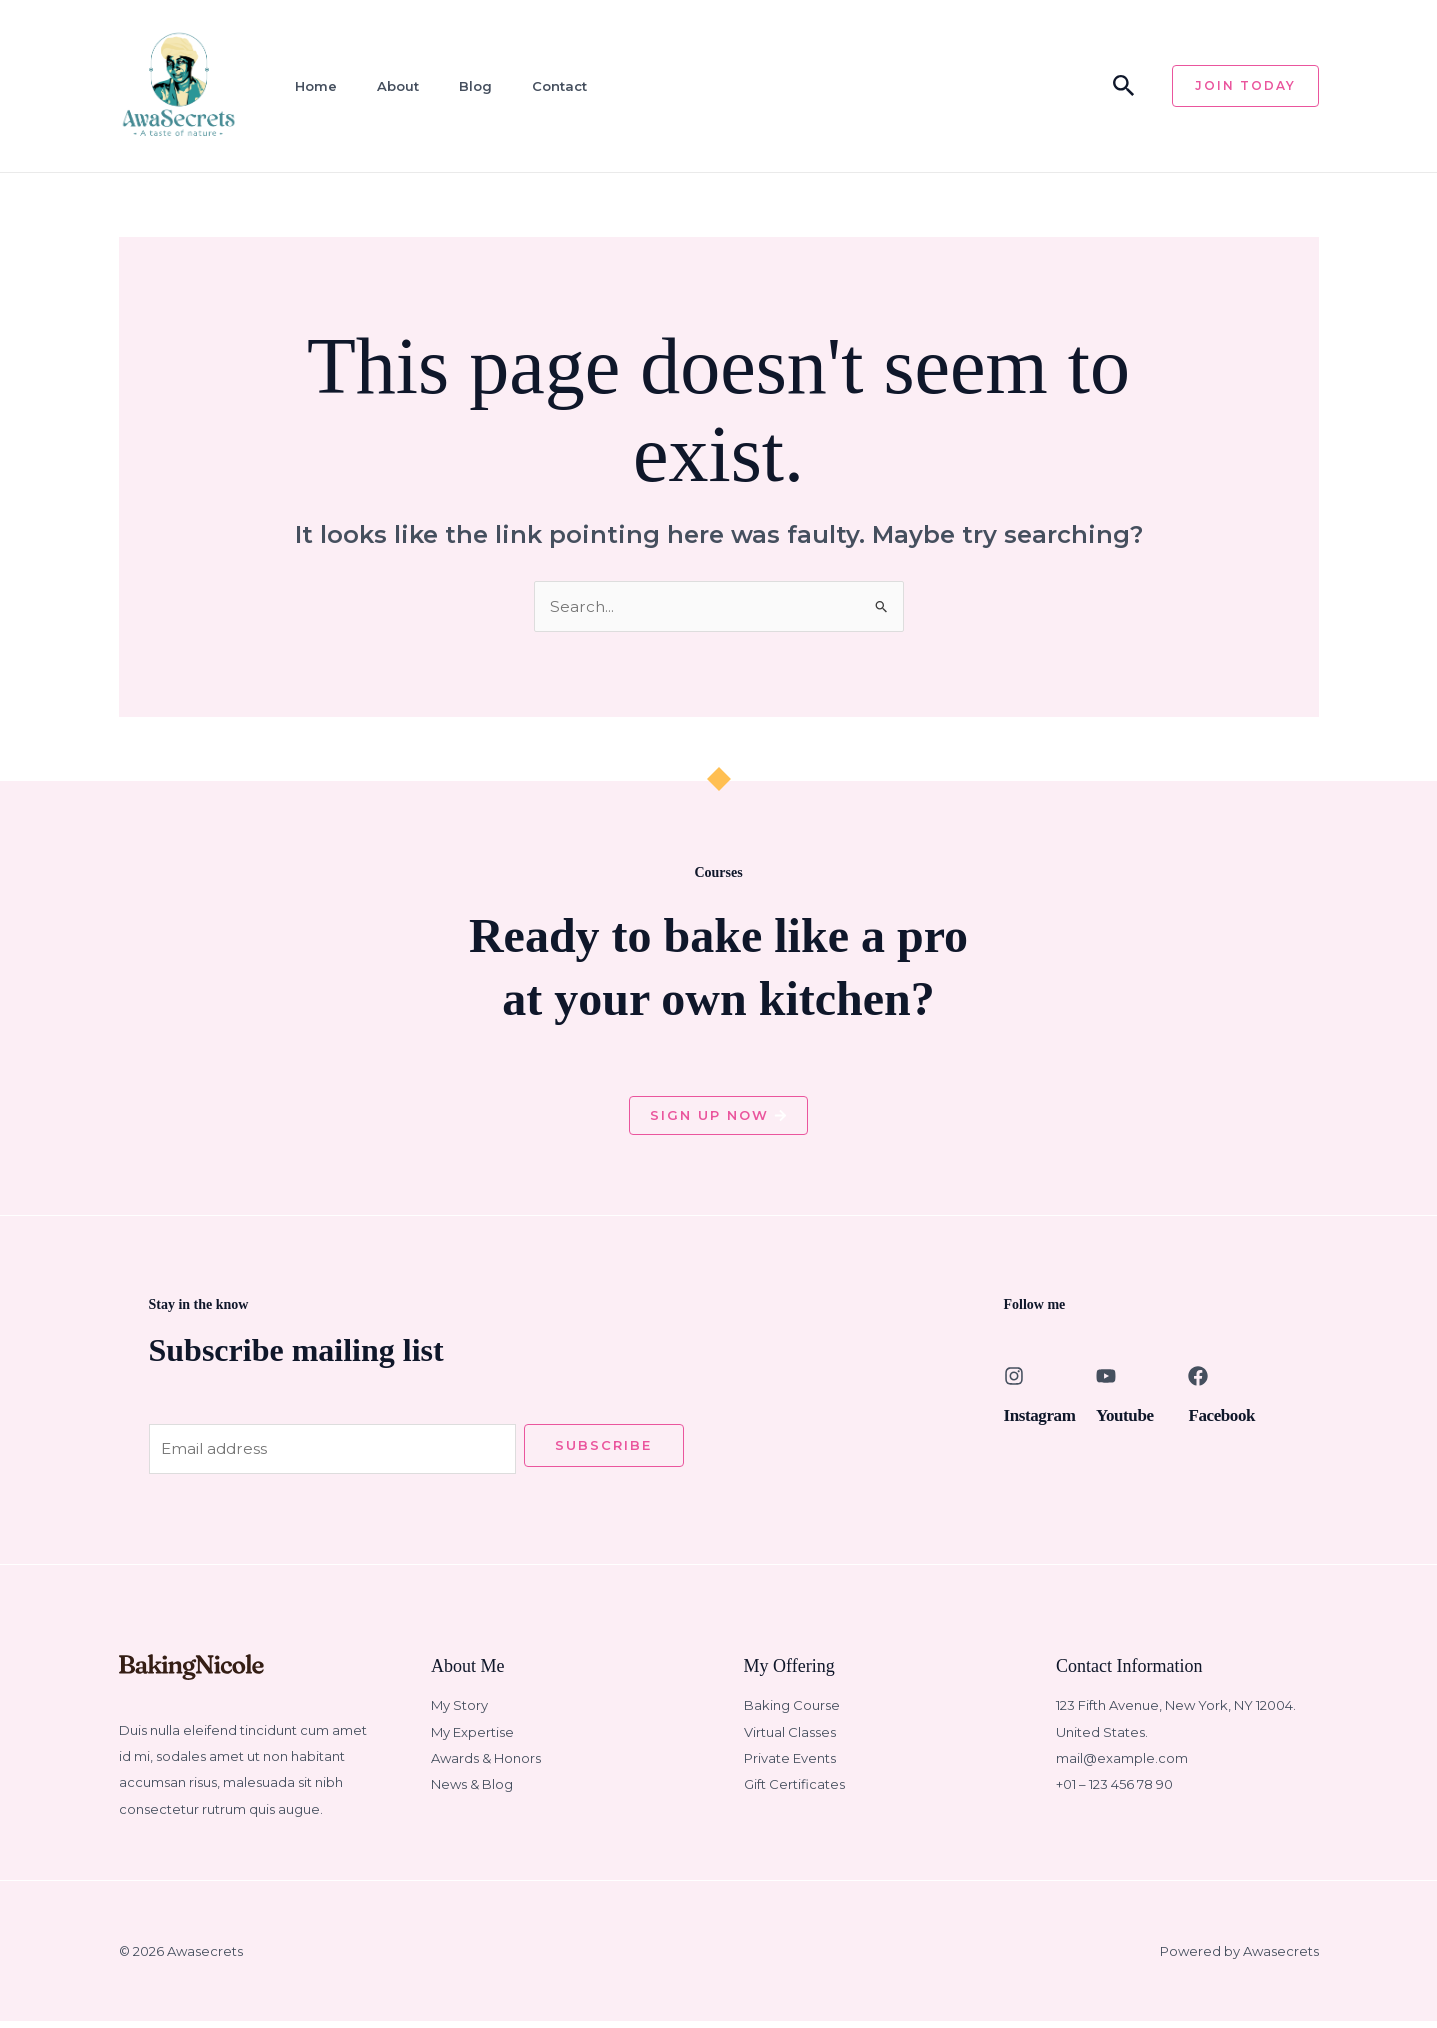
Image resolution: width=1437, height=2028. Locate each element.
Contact (543, 86)
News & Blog (472, 1791)
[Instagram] (1014, 1380)
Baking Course (792, 1712)
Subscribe (603, 1449)
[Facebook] (1198, 1380)
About (388, 86)
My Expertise (472, 1738)
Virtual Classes (790, 1738)
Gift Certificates (794, 1791)
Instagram (1046, 1418)
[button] (1124, 86)
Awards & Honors (486, 1765)
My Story (459, 1712)
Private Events (790, 1765)
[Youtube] (1106, 1380)
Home (309, 86)
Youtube (1130, 1418)
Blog (462, 86)
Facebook (1227, 1418)
